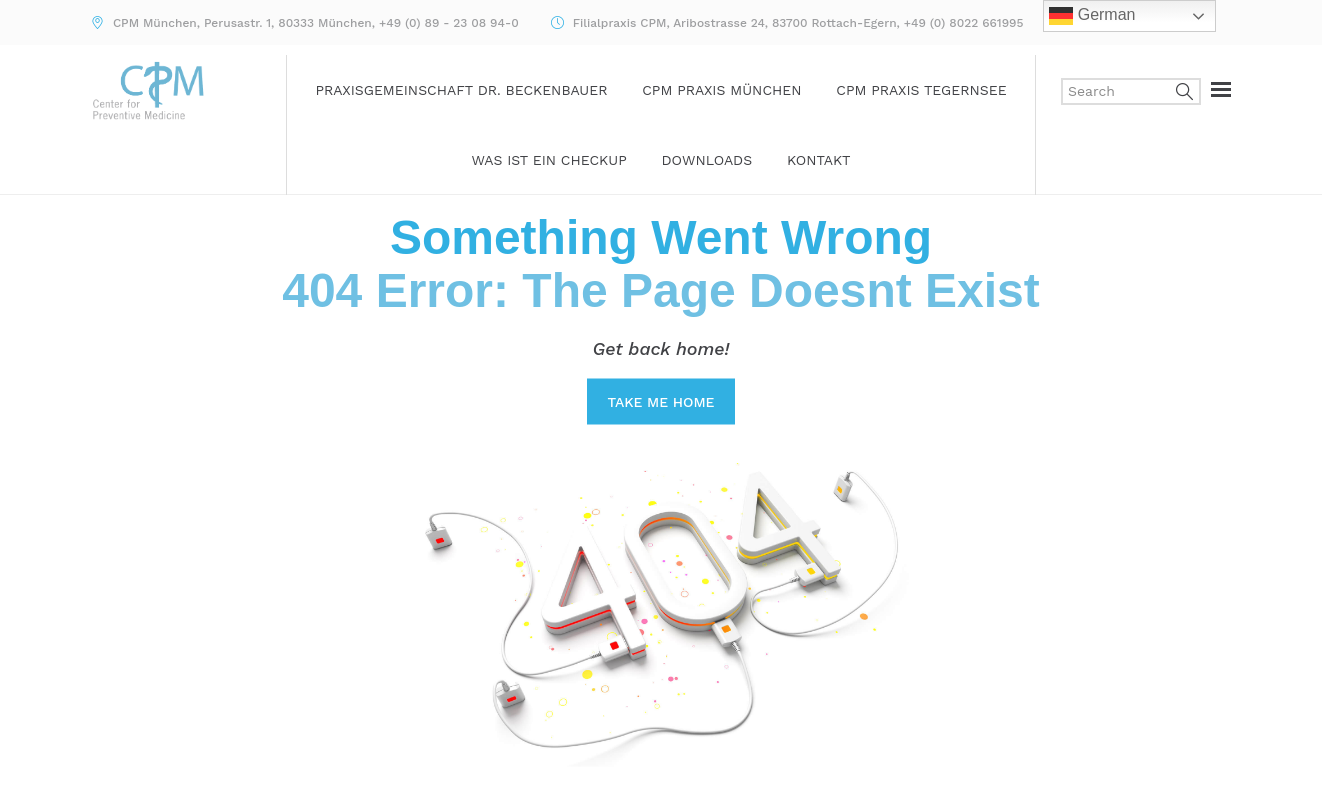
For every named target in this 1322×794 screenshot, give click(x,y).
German (1092, 16)
